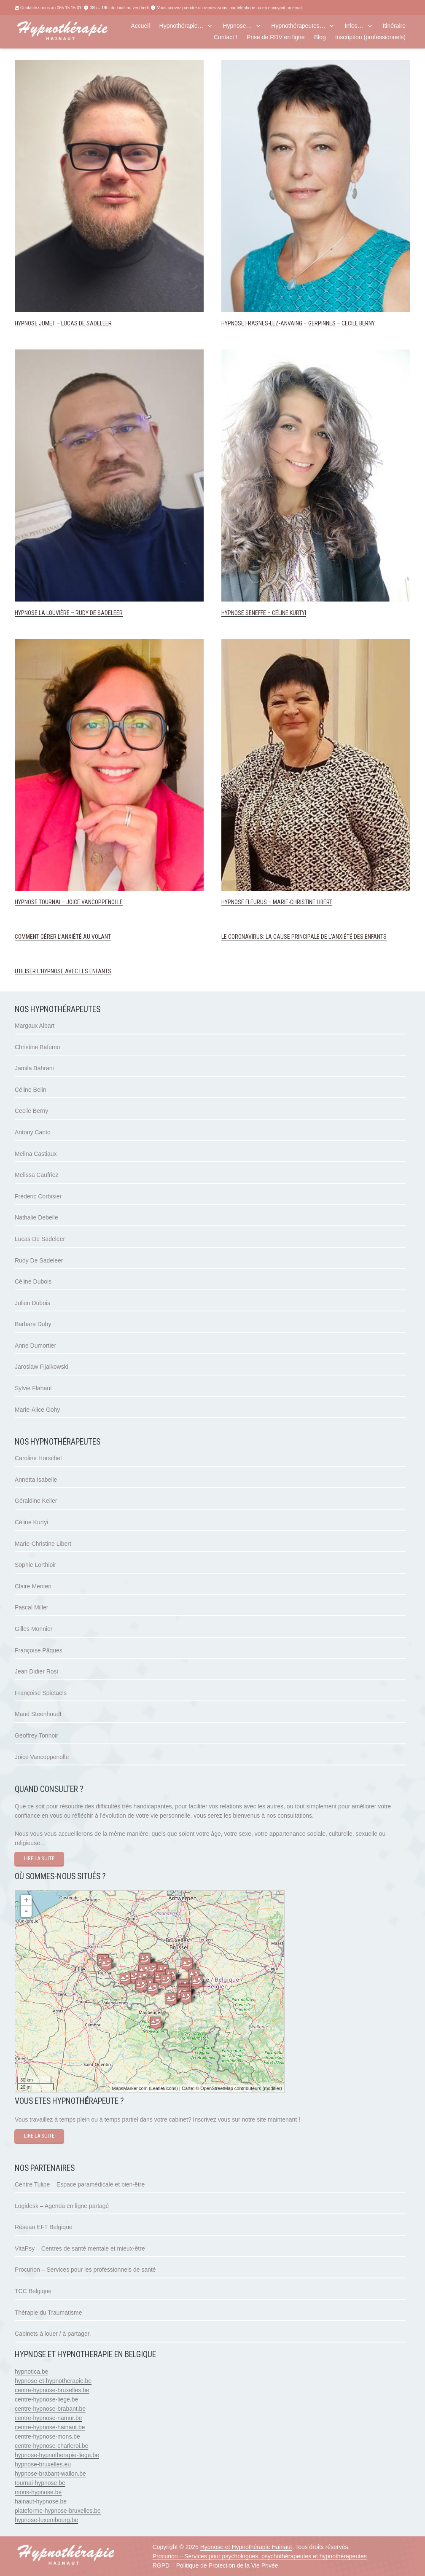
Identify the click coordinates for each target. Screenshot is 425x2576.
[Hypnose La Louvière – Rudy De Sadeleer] (109, 354)
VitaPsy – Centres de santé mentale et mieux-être (80, 2248)
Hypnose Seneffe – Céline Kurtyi (263, 613)
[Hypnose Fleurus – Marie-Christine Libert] (315, 643)
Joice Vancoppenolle (42, 1757)
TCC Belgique (33, 2291)
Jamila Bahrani (34, 1068)
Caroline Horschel (38, 1458)
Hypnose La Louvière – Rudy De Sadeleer (69, 613)
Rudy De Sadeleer (39, 1260)
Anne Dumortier (35, 1345)
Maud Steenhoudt (38, 1714)
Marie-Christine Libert (43, 1543)
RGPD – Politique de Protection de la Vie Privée (215, 2565)
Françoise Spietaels (41, 1693)
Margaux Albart (34, 1025)
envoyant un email (285, 7)
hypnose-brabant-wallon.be (50, 2473)
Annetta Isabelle (36, 1479)
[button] (209, 26)
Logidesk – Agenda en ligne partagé (62, 2206)
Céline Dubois (33, 1281)
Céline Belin (30, 1089)
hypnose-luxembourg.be (46, 2520)
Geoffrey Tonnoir (36, 1735)
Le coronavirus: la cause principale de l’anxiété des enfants (304, 936)
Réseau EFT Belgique (44, 2227)
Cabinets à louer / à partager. (53, 2333)
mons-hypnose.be (38, 2492)
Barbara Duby (33, 1324)
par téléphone (242, 7)
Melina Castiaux (36, 1153)
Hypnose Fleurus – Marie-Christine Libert (276, 902)
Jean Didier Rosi (36, 1671)
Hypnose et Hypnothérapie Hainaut (246, 2547)
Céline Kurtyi (31, 1522)
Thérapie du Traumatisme (48, 2312)
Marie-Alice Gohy (37, 1409)
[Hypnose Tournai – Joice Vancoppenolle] (109, 643)
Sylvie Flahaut (33, 1388)
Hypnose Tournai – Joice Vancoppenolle (69, 902)
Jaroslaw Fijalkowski (41, 1366)
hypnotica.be (31, 2371)
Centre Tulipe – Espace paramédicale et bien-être (80, 2184)
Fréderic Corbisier (38, 1196)
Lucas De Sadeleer (40, 1239)
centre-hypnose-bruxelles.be (52, 2390)
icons (171, 2088)
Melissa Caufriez (36, 1174)
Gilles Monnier (33, 1628)
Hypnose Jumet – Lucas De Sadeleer (63, 323)
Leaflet (157, 2088)
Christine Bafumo (37, 1047)
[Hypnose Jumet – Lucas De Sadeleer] (109, 65)
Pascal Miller (31, 1607)
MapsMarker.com (129, 2088)
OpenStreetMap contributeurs (230, 2088)
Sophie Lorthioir (35, 1564)
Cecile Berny (31, 1110)
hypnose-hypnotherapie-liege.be (57, 2455)
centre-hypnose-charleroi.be (51, 2445)
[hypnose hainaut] (75, 31)
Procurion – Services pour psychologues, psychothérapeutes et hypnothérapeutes (260, 2556)
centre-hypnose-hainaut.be (50, 2427)
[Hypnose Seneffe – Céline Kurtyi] (315, 354)
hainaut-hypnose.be (41, 2501)
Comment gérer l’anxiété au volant (63, 936)
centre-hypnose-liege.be (46, 2399)
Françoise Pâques (38, 1650)
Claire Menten (33, 1586)
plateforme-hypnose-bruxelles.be (58, 2510)
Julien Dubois (32, 1303)
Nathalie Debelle (36, 1217)
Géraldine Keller (36, 1500)
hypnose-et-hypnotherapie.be (53, 2380)
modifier (272, 2088)
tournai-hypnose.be (40, 2482)
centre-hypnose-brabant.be (50, 2408)
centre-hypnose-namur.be (48, 2418)
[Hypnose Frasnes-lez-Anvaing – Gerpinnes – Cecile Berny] (315, 65)
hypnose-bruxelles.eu (43, 2464)
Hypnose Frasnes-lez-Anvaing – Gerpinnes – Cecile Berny (298, 323)
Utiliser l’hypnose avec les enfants (63, 971)
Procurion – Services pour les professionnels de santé (85, 2269)
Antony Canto (33, 1132)
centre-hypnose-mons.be (47, 2436)
